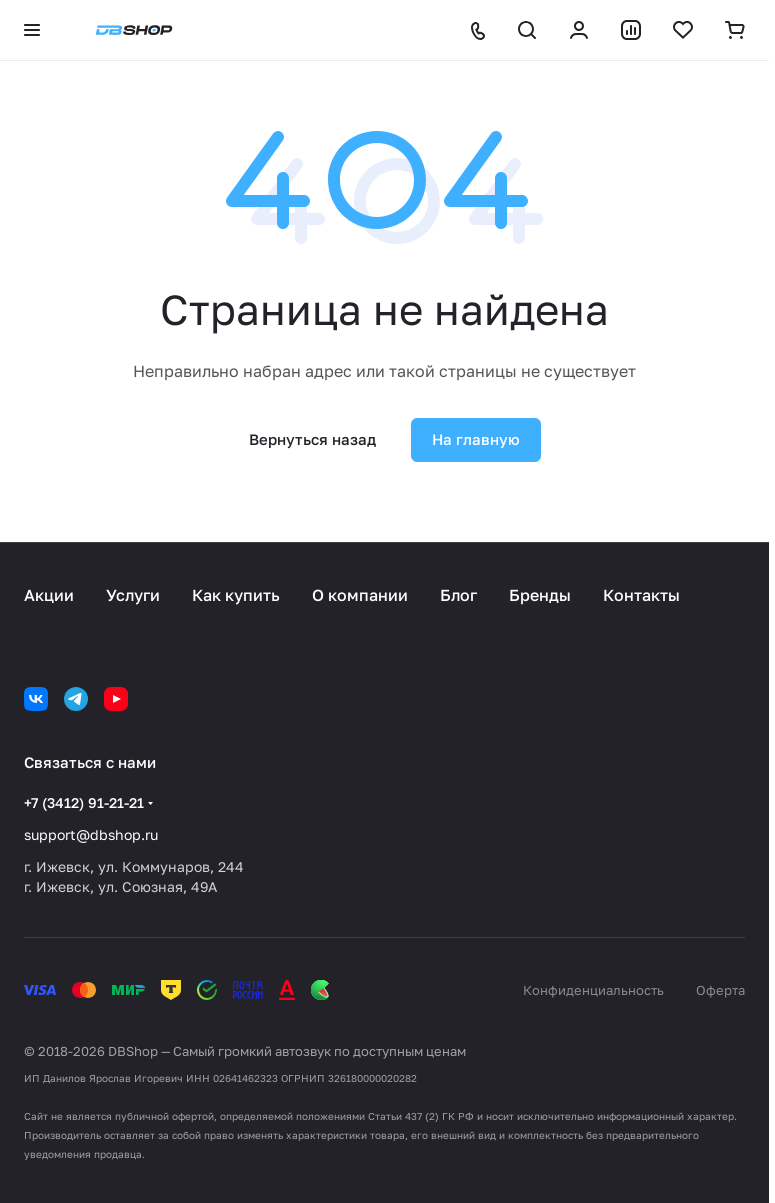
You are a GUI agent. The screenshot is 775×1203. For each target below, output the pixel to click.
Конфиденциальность (593, 990)
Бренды (540, 595)
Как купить (236, 595)
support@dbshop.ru (91, 834)
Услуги (133, 595)
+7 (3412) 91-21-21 (84, 802)
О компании (360, 595)
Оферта (720, 990)
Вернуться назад (312, 439)
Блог (458, 595)
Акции (49, 595)
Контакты (641, 595)
